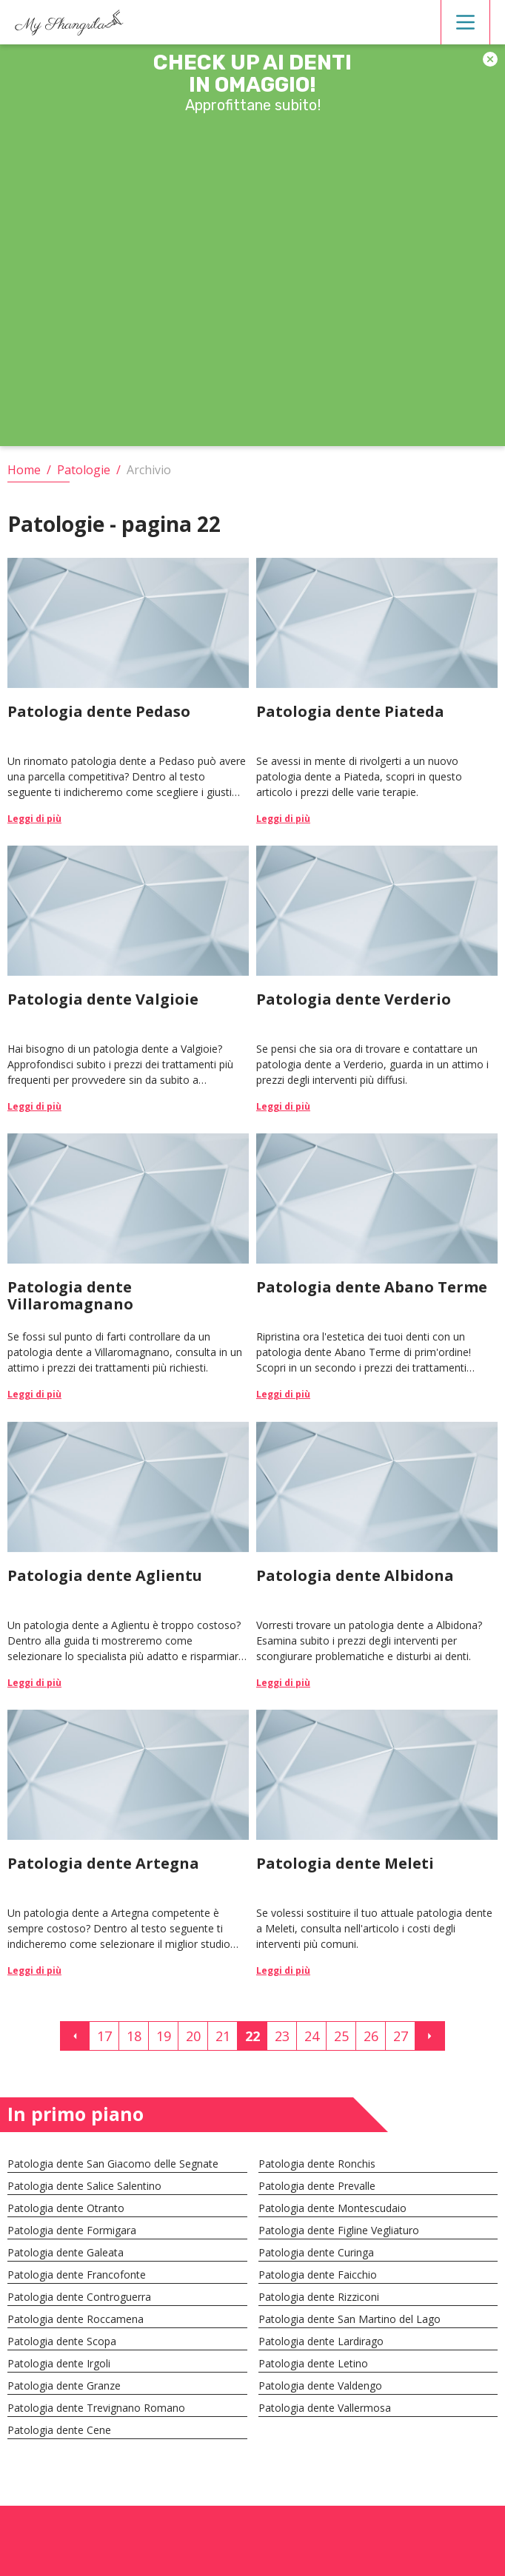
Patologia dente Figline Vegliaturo (338, 2230)
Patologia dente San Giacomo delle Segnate (112, 2164)
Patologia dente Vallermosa (324, 2408)
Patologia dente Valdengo (320, 2385)
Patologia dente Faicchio (317, 2275)
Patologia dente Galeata (65, 2252)
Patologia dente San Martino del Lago (349, 2319)
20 (193, 2036)
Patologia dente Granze (64, 2385)
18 (134, 2036)
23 (282, 2036)
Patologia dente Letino (313, 2363)
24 (311, 2036)
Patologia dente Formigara (71, 2230)
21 (222, 2036)
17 (104, 2036)
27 (400, 2036)
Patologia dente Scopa (61, 2341)
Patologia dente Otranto (65, 2208)
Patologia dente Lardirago (321, 2341)
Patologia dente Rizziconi (318, 2297)
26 (371, 2036)
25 (341, 2036)
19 (163, 2036)
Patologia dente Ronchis (316, 2164)
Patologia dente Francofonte (76, 2275)
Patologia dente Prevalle (316, 2186)
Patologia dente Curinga (316, 2252)
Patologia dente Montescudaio (332, 2208)
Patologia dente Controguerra (79, 2297)
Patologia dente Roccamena (75, 2319)
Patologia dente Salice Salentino (84, 2186)
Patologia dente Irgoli (58, 2363)
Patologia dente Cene (59, 2430)
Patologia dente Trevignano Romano (96, 2408)
